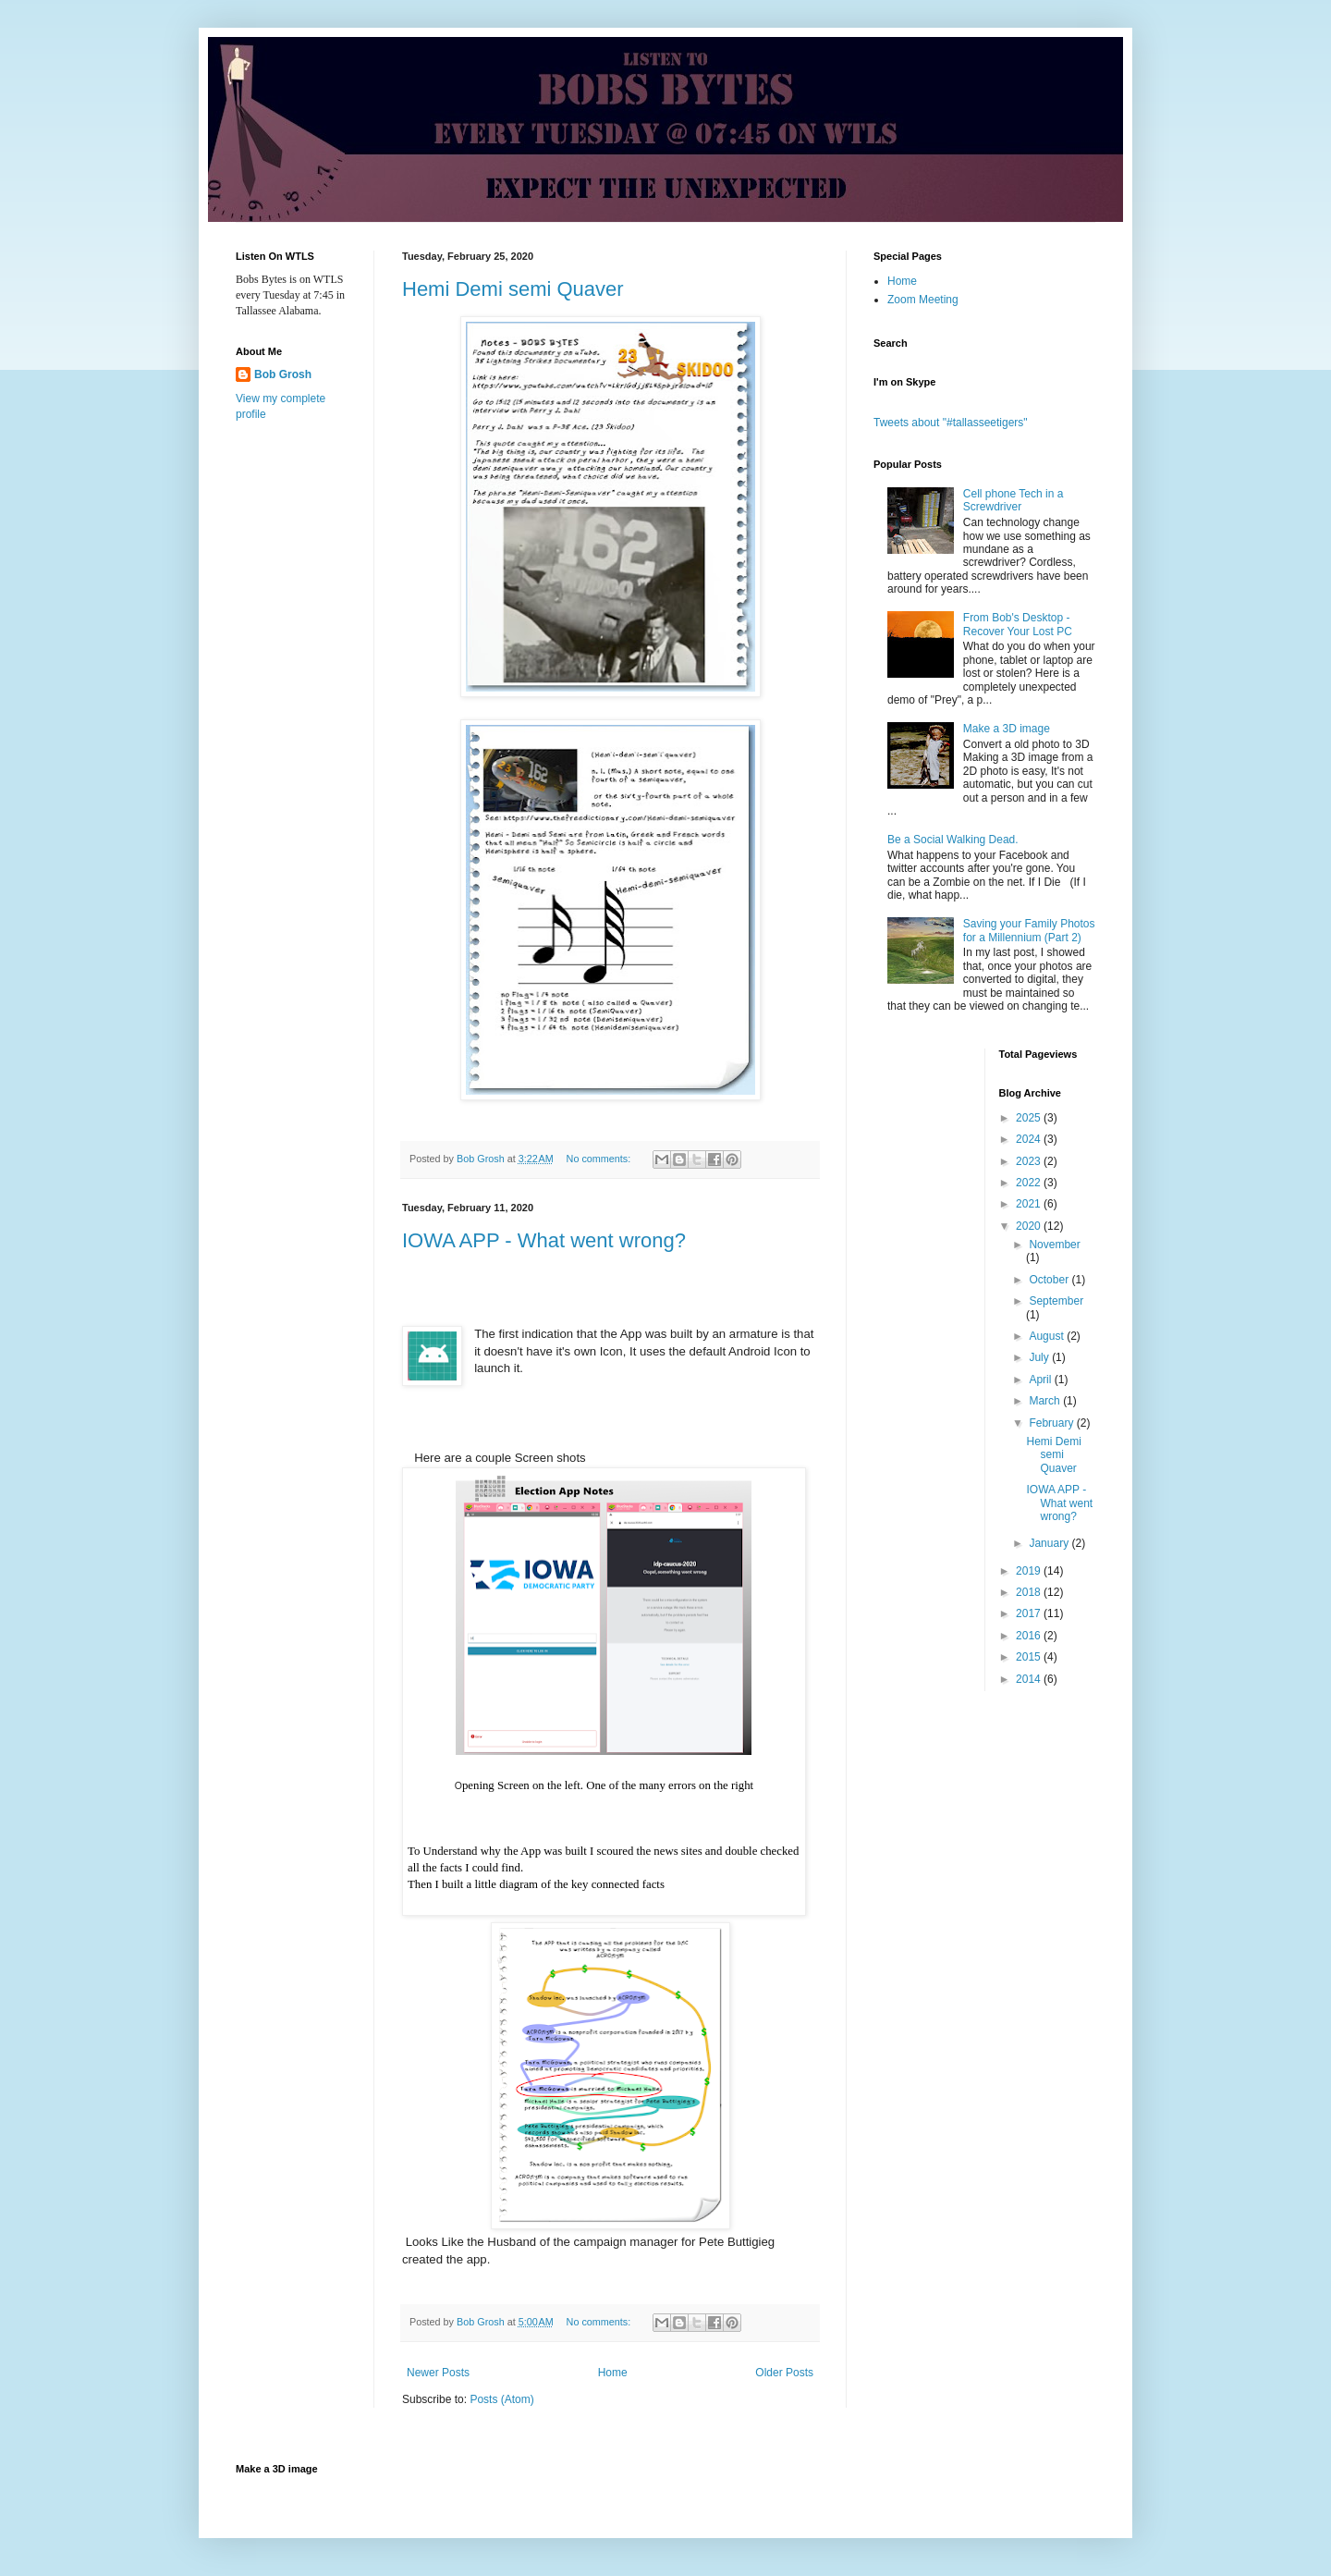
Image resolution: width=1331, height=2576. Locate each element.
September (1056, 1300)
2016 (1030, 1635)
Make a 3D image (1006, 728)
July (1040, 1357)
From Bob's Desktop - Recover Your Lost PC (1017, 624)
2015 (1030, 1656)
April (1041, 1379)
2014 (1030, 1679)
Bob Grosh (282, 374)
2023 (1030, 1161)
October (1050, 1279)
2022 (1030, 1182)
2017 (1030, 1613)
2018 (1030, 1592)
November (1054, 1244)
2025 (1030, 1117)
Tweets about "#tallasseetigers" (950, 422)
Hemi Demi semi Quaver (513, 289)
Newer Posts (438, 2372)
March (1046, 1400)
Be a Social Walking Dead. (953, 839)
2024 (1030, 1139)
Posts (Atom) (501, 2399)
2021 (1030, 1203)
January (1050, 1543)
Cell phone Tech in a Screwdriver (1013, 500)
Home (613, 2372)
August (1048, 1336)
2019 (1030, 1570)
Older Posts (784, 2372)
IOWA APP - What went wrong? (544, 1240)
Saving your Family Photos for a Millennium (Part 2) (1029, 930)
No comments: (600, 1158)
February (1052, 1423)
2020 (1030, 1226)
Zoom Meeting (923, 299)
